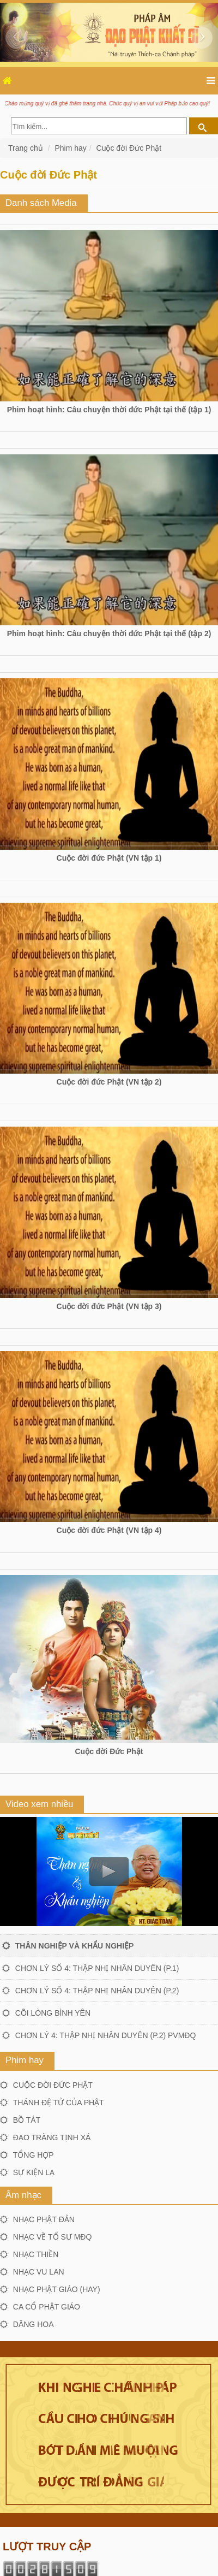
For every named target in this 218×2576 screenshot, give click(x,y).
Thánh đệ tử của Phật (58, 2102)
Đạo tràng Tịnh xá (52, 2137)
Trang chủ (26, 148)
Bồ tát (26, 2120)
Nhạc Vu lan (38, 2271)
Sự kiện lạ (34, 2172)
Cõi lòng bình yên (52, 2013)
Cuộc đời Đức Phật (129, 148)
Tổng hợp (33, 2155)
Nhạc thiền (36, 2254)
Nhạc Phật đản (44, 2219)
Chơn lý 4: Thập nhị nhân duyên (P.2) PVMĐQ (105, 2035)
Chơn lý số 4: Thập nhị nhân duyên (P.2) (97, 1990)
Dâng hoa (33, 2324)
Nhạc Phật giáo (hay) (56, 2289)
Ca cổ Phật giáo (46, 2306)
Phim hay (70, 148)
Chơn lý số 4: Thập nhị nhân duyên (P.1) (97, 1968)
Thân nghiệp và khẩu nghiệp (74, 1945)
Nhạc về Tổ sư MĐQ (52, 2236)
